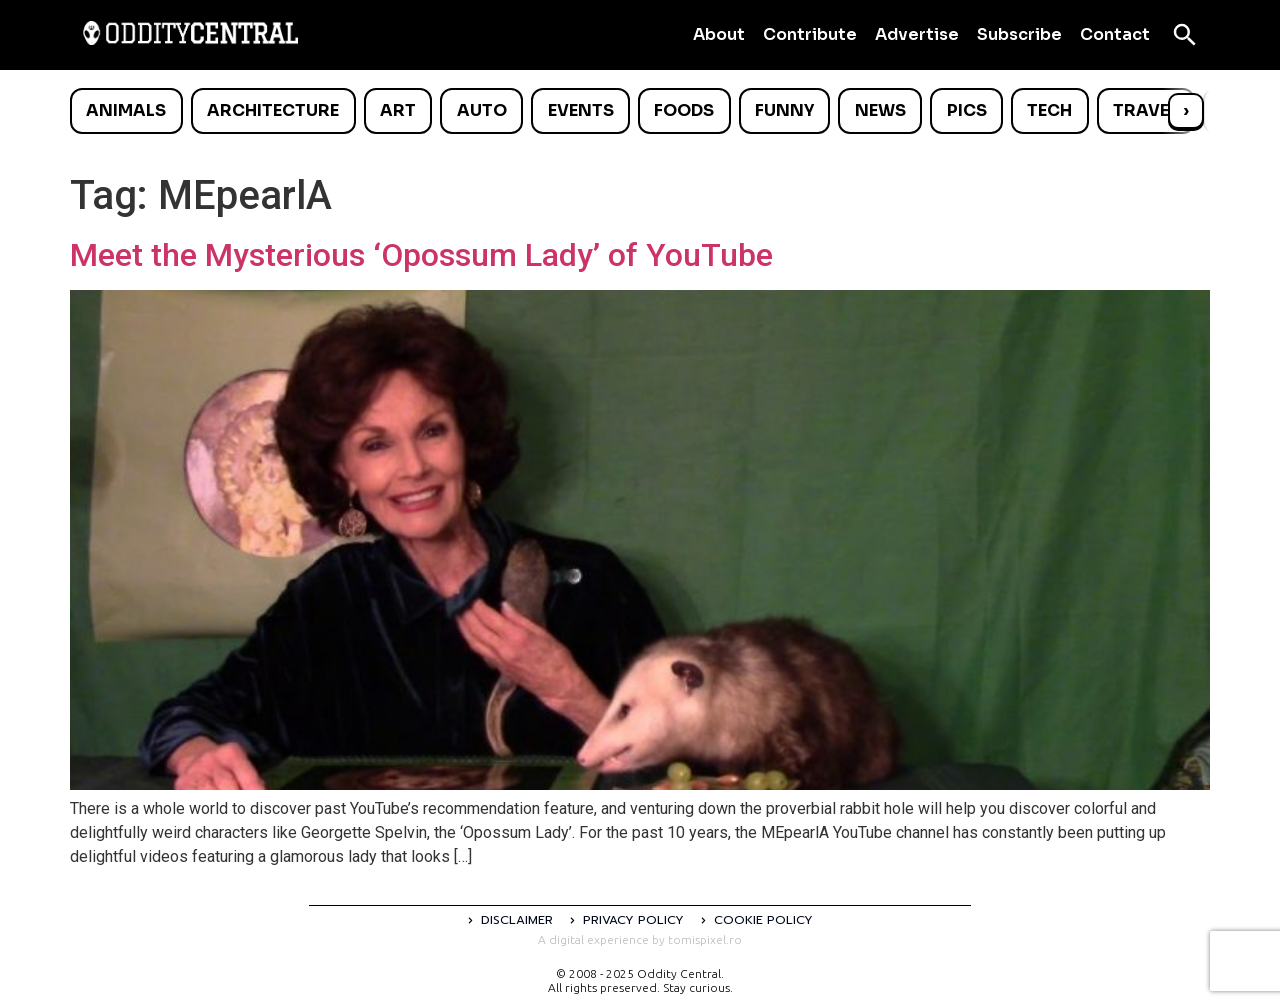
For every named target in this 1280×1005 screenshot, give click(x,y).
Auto (482, 110)
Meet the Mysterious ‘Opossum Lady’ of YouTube (421, 255)
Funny (784, 110)
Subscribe (1019, 34)
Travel (1145, 110)
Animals (126, 110)
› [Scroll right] (1186, 110)
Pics (967, 110)
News (880, 110)
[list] (640, 111)
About (719, 34)
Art (398, 110)
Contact (1115, 34)
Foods (684, 110)
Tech (1049, 110)
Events (581, 110)
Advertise (917, 34)
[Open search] (1185, 35)
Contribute (810, 34)
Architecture (273, 110)
